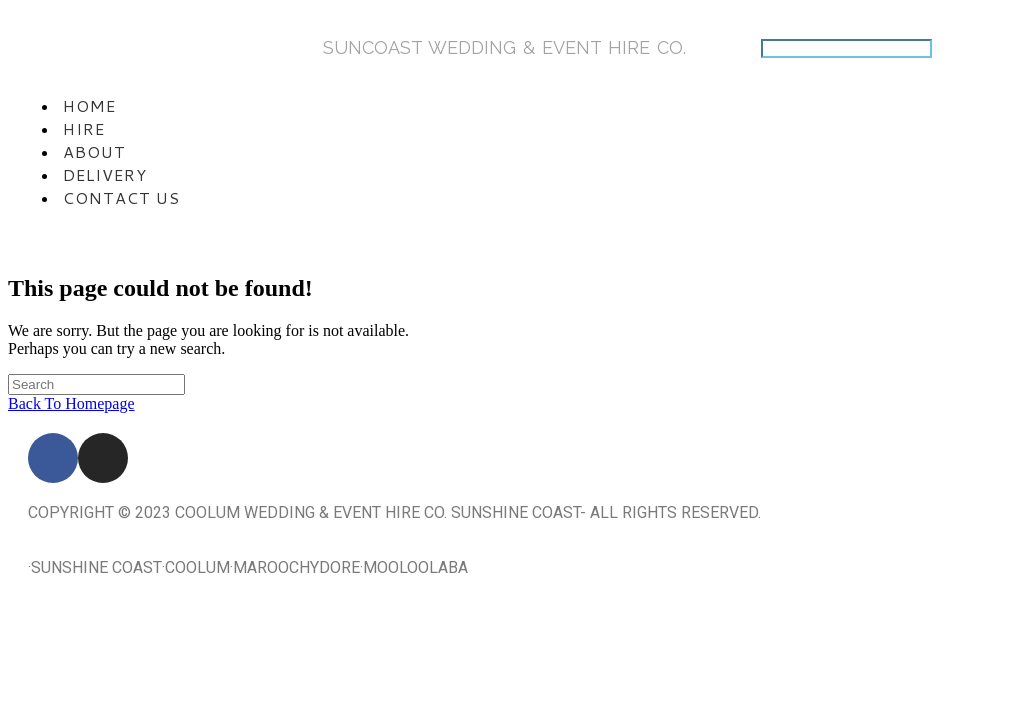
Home (89, 105)
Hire (84, 128)
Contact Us (121, 197)
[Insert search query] (96, 384)
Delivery (105, 174)
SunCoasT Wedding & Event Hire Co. (504, 47)
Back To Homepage (71, 403)
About (94, 151)
